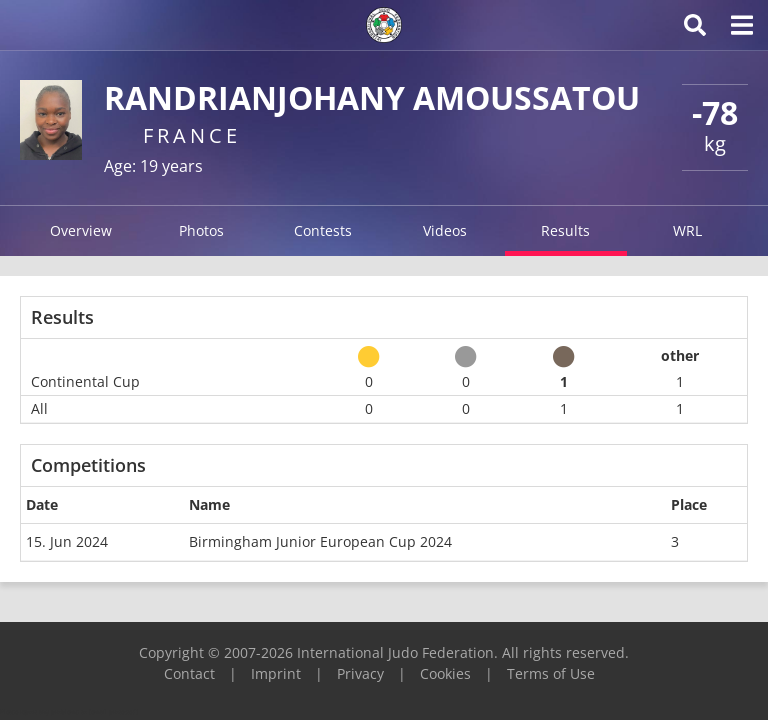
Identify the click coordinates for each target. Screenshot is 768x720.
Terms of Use (551, 673)
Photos (201, 230)
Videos (445, 230)
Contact (189, 673)
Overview (81, 230)
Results (565, 230)
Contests (323, 230)
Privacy (360, 673)
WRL (687, 230)
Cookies (445, 673)
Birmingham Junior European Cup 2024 (320, 541)
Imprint (276, 673)
